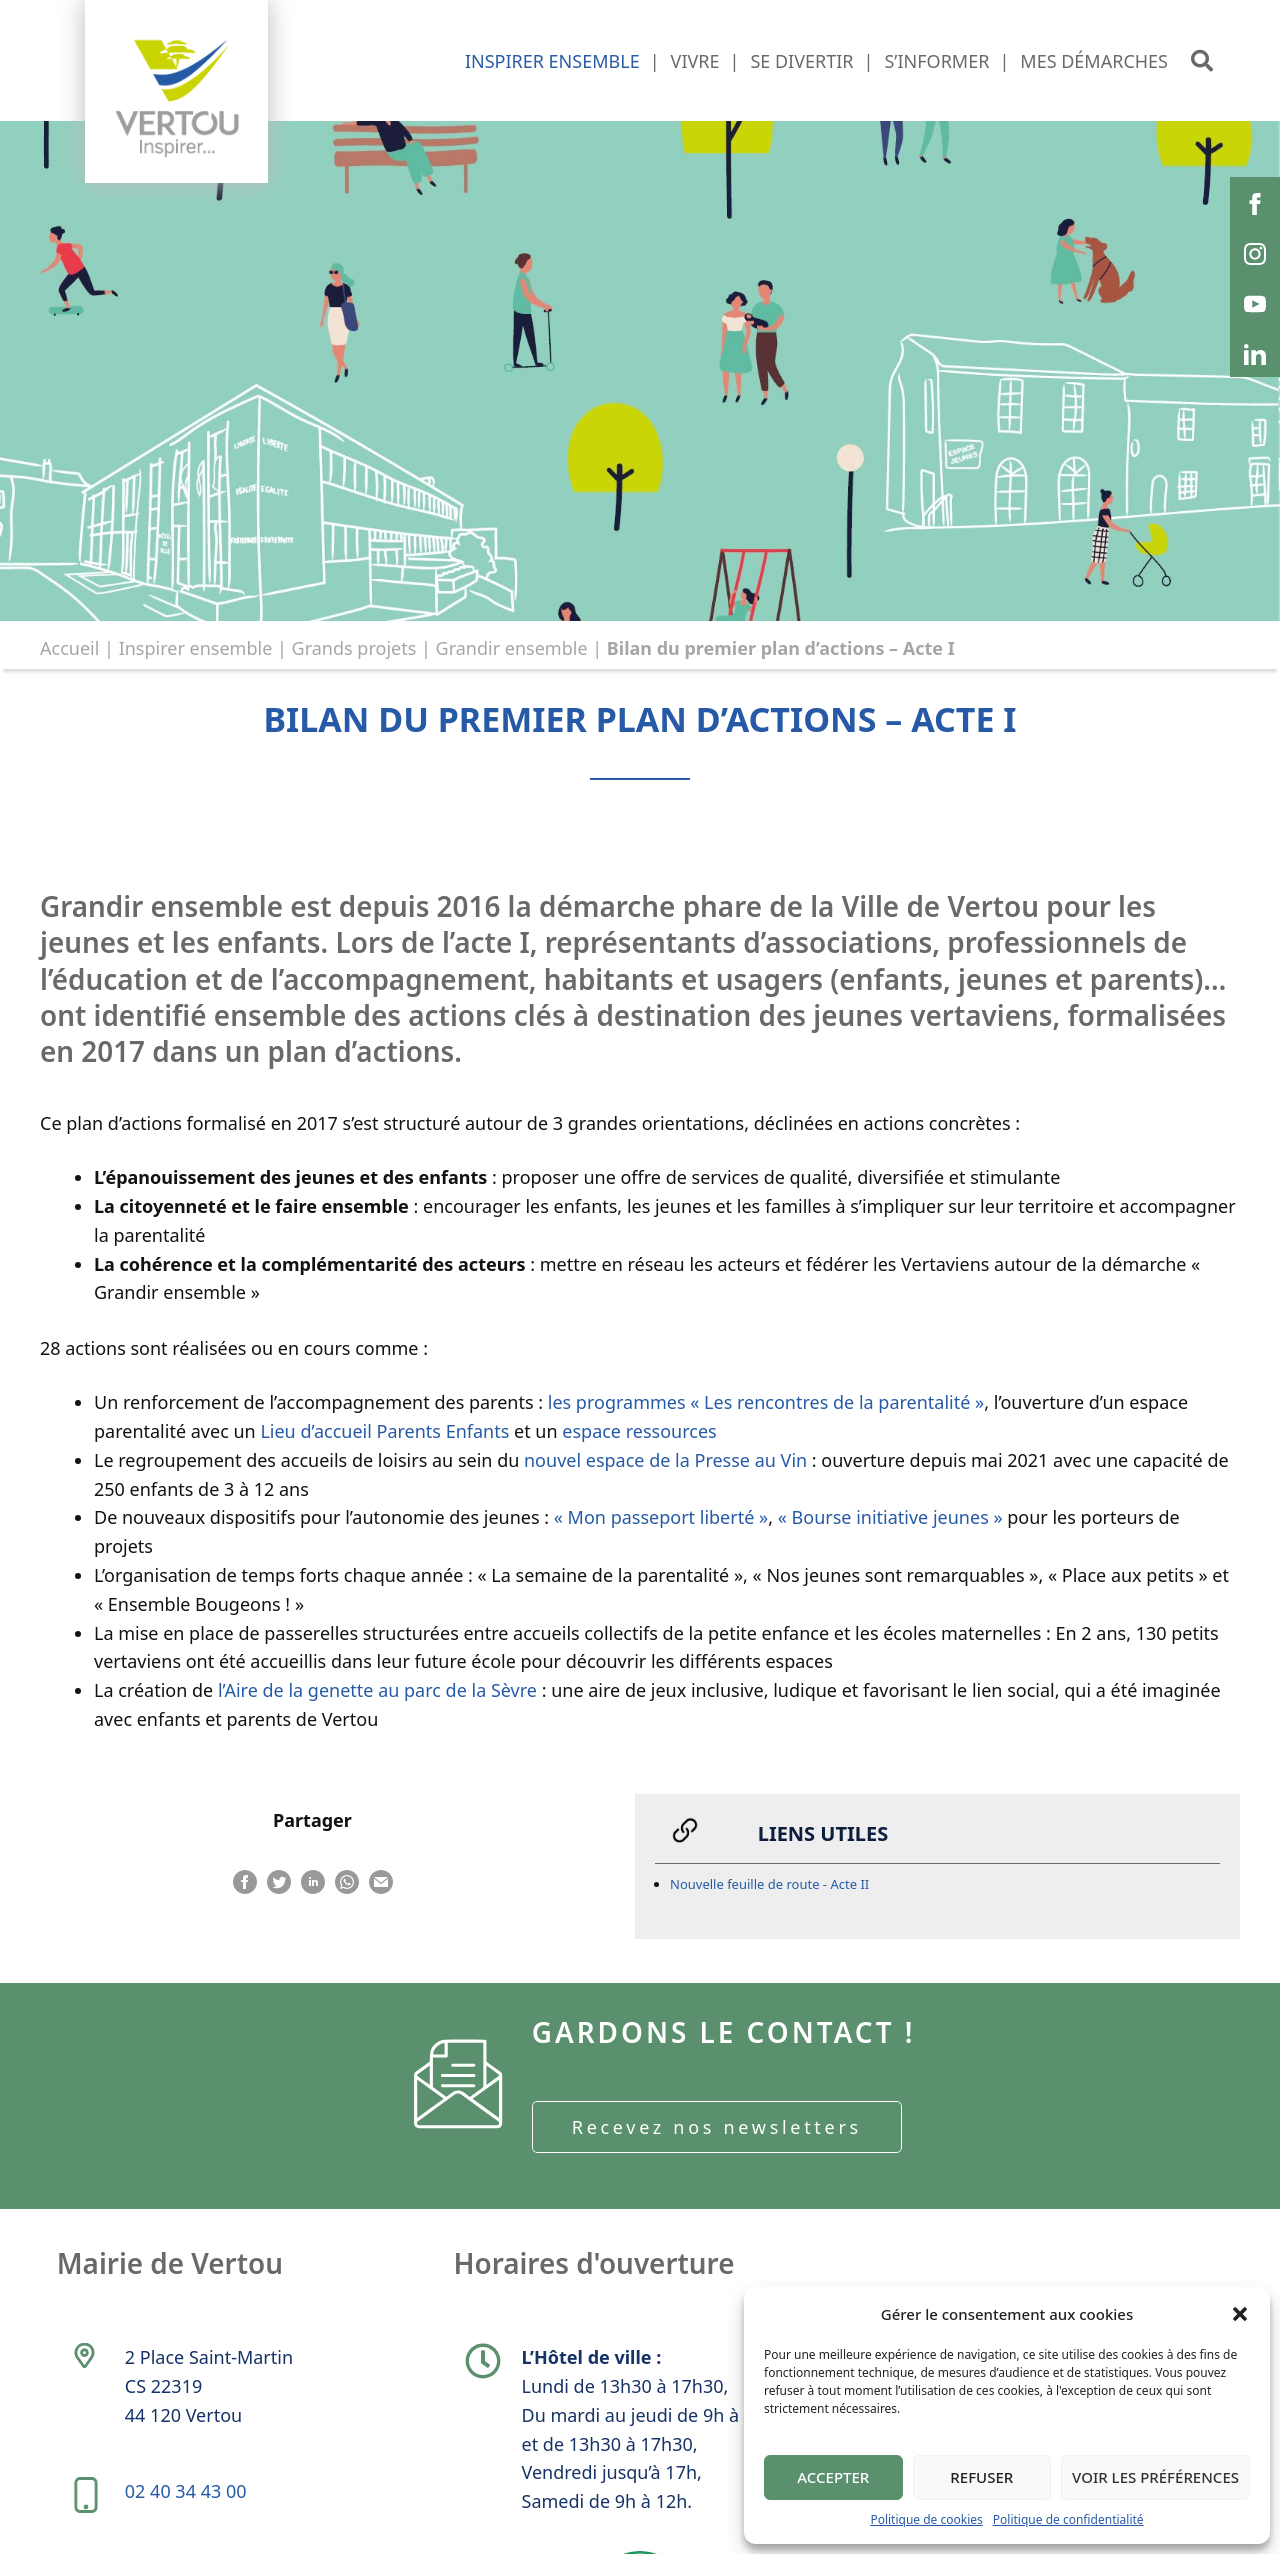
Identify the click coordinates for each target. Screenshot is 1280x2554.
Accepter (833, 2477)
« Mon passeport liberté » (661, 1518)
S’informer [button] (936, 61)
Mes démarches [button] (1094, 61)
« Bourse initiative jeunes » (890, 1518)
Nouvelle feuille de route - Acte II (769, 1886)
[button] (1240, 2314)
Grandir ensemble (512, 648)
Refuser (981, 2477)
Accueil (69, 648)
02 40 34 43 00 (186, 2495)
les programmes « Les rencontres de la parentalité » (766, 1403)
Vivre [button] (695, 61)
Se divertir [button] (801, 61)
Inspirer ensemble (196, 648)
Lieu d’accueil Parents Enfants (384, 1432)
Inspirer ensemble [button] (552, 61)
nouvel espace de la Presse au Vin (665, 1461)
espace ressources (637, 1432)
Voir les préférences (1155, 2477)
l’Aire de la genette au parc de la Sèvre (375, 1691)
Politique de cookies (926, 2519)
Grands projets (354, 648)
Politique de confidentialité (1068, 2519)
